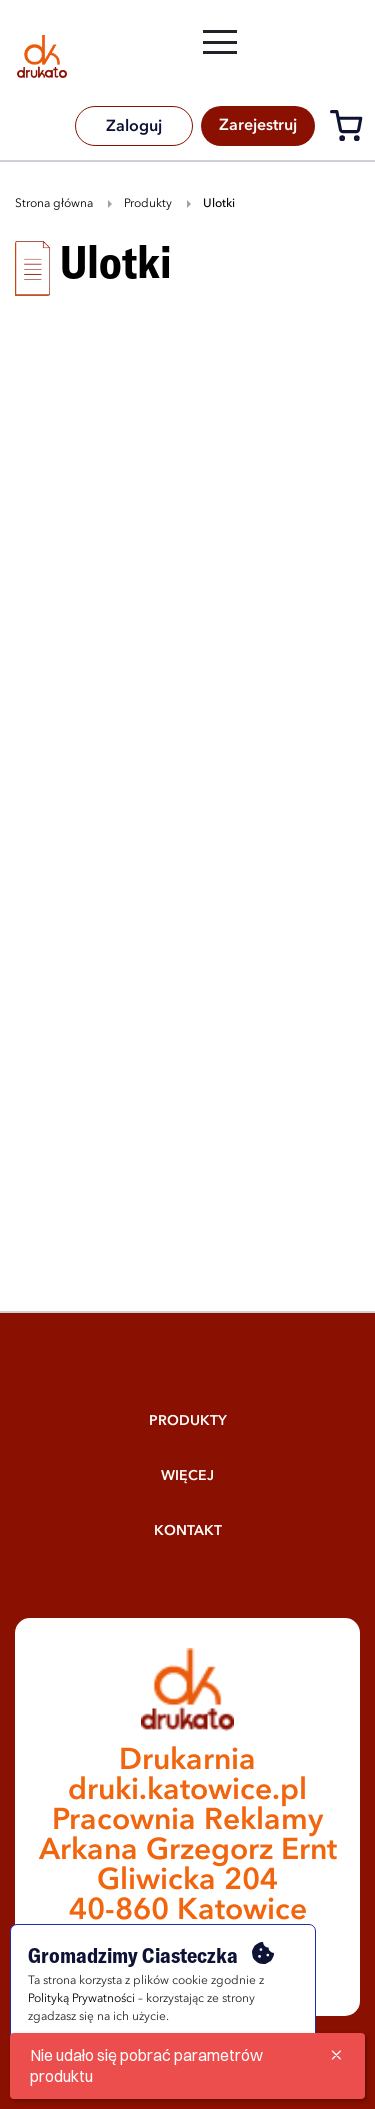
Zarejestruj (258, 126)
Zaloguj (134, 127)
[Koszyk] (351, 129)
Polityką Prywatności (81, 1999)
